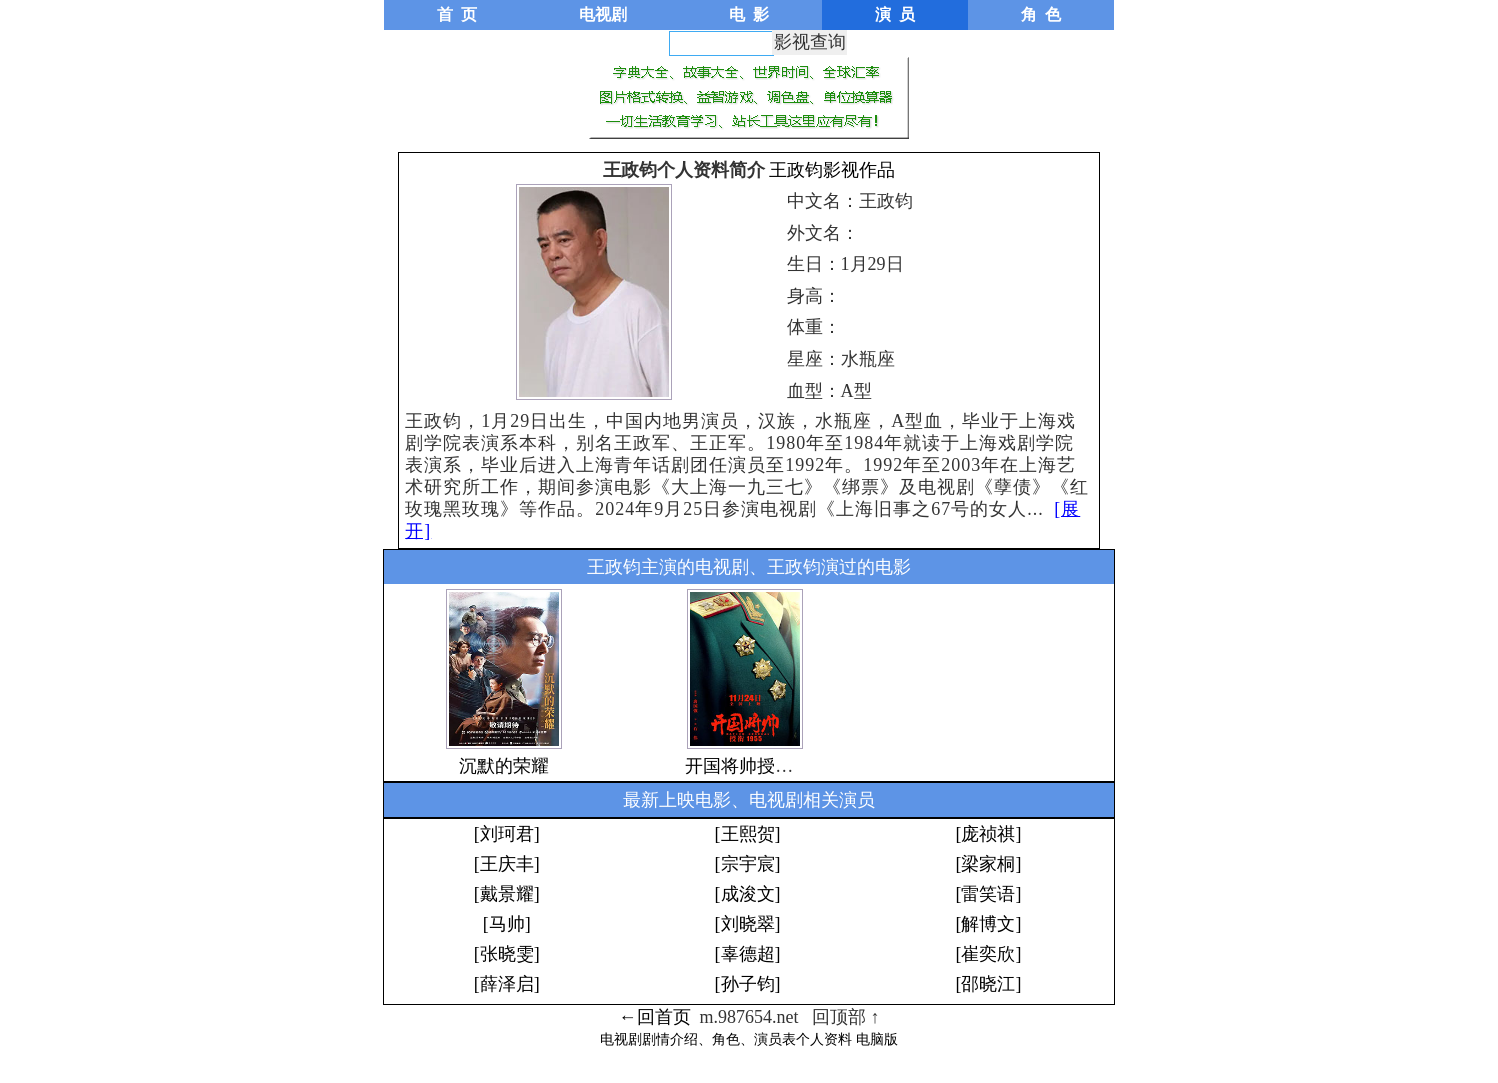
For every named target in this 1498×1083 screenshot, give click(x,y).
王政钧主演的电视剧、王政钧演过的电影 (749, 567)
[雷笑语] (988, 894)
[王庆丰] (507, 864)
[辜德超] (748, 954)
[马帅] (507, 924)
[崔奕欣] (988, 954)
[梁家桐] (988, 864)
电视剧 (603, 14)
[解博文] (988, 924)
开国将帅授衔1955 (757, 766)
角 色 (1041, 14)
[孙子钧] (748, 984)
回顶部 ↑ (846, 1017)
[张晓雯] (507, 954)
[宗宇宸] (748, 864)
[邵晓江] (988, 984)
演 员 (895, 14)
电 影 (749, 14)
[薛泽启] (507, 984)
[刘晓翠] (748, 924)
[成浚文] (748, 894)
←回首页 (655, 1017)
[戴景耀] (507, 894)
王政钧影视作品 (832, 170)
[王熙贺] (748, 834)
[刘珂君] (507, 834)
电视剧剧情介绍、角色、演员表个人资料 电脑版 (749, 1039)
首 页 (457, 14)
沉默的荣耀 (504, 766)
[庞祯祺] (988, 834)
